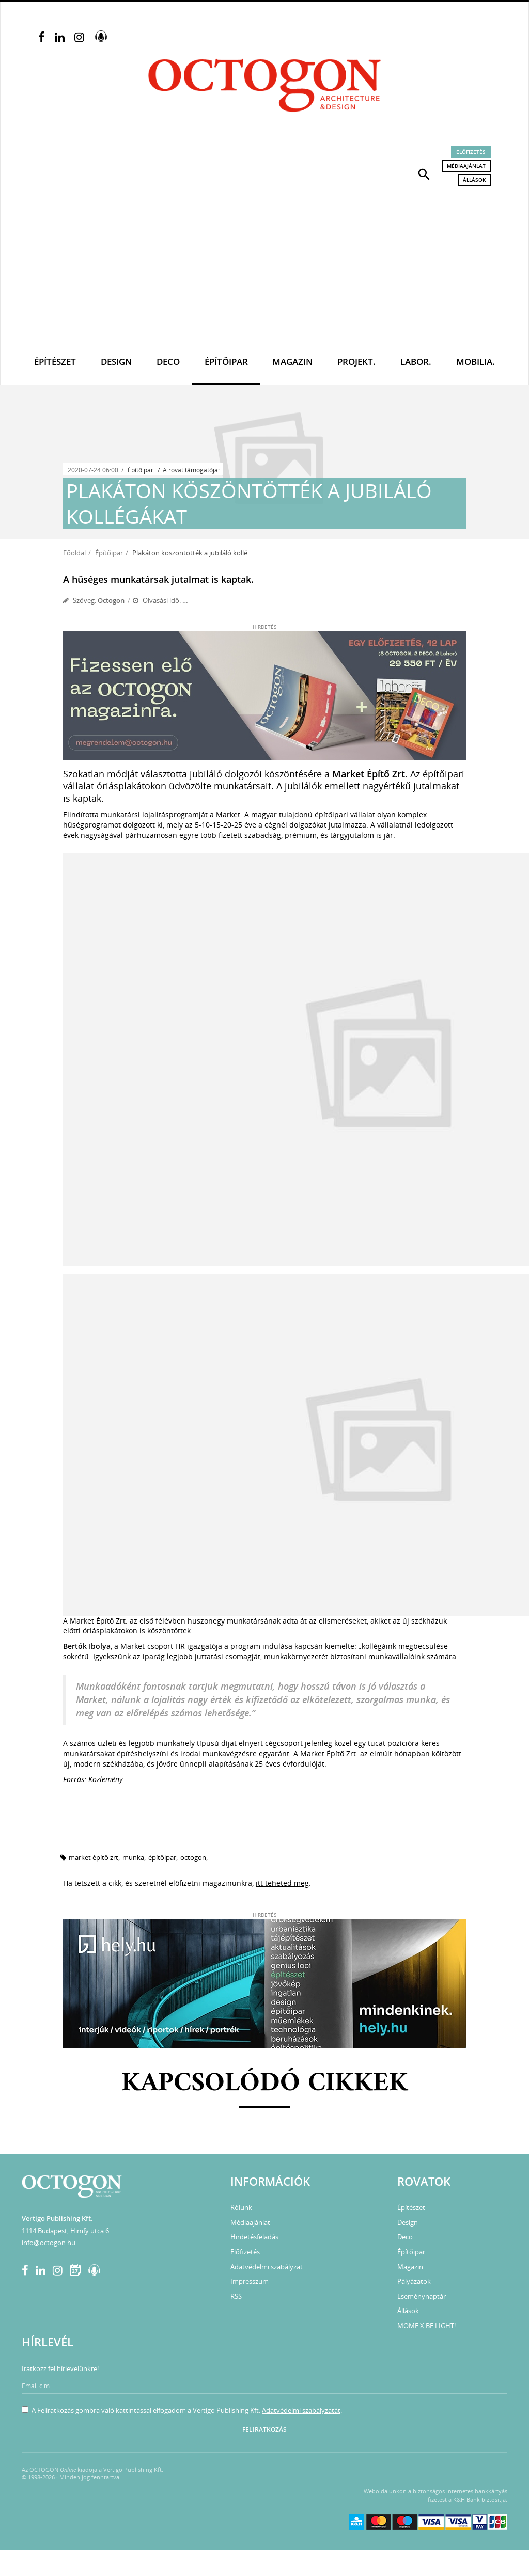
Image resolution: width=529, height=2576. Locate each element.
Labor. (415, 362)
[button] (424, 173)
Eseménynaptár (421, 2296)
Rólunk (241, 2207)
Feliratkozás (264, 2429)
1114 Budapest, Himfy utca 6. (66, 2230)
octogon (193, 1857)
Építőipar (226, 362)
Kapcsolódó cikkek (264, 2083)
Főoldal (74, 553)
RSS (236, 2296)
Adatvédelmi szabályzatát (301, 2410)
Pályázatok (414, 2281)
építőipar (162, 1857)
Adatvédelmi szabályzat (266, 2266)
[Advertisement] (264, 263)
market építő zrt (93, 1857)
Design (116, 362)
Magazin (292, 362)
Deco (168, 362)
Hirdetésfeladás (254, 2236)
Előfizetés (471, 151)
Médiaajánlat (466, 165)
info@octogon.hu (48, 2242)
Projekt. (356, 362)
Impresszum (249, 2281)
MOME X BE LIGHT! (426, 2325)
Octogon (111, 600)
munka (133, 1857)
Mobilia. (475, 362)
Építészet (55, 362)
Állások (474, 179)
